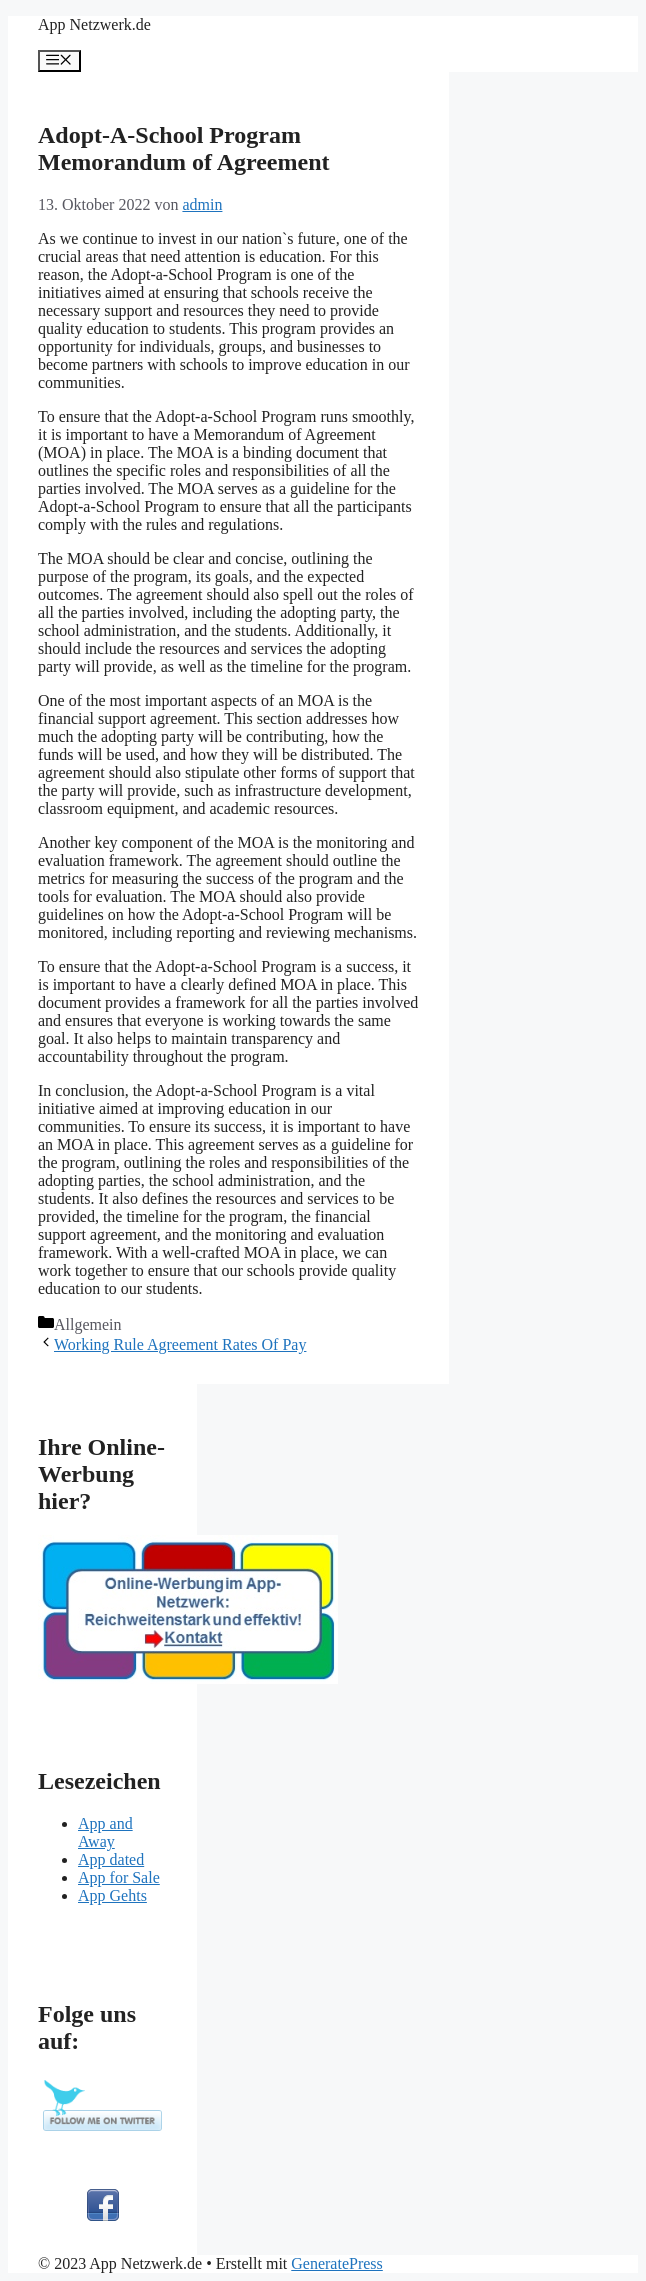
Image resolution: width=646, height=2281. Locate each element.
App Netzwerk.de (94, 24)
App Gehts (112, 1895)
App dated (111, 1859)
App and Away (105, 1832)
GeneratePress (337, 2263)
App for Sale (119, 1877)
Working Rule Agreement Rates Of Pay (180, 1344)
